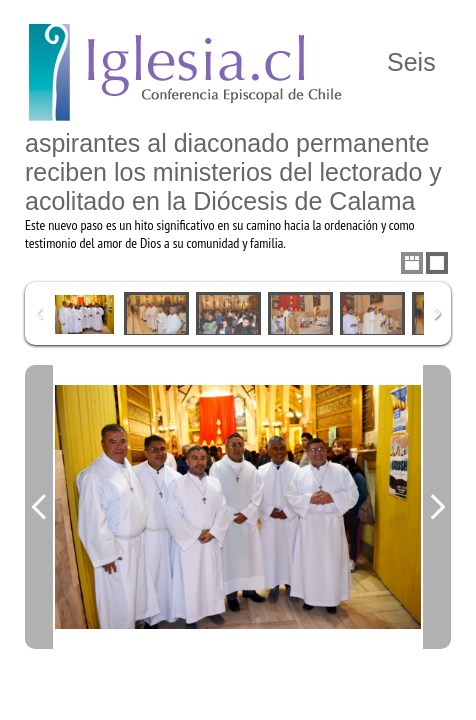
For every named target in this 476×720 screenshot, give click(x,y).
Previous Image (39, 507)
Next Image (437, 507)
